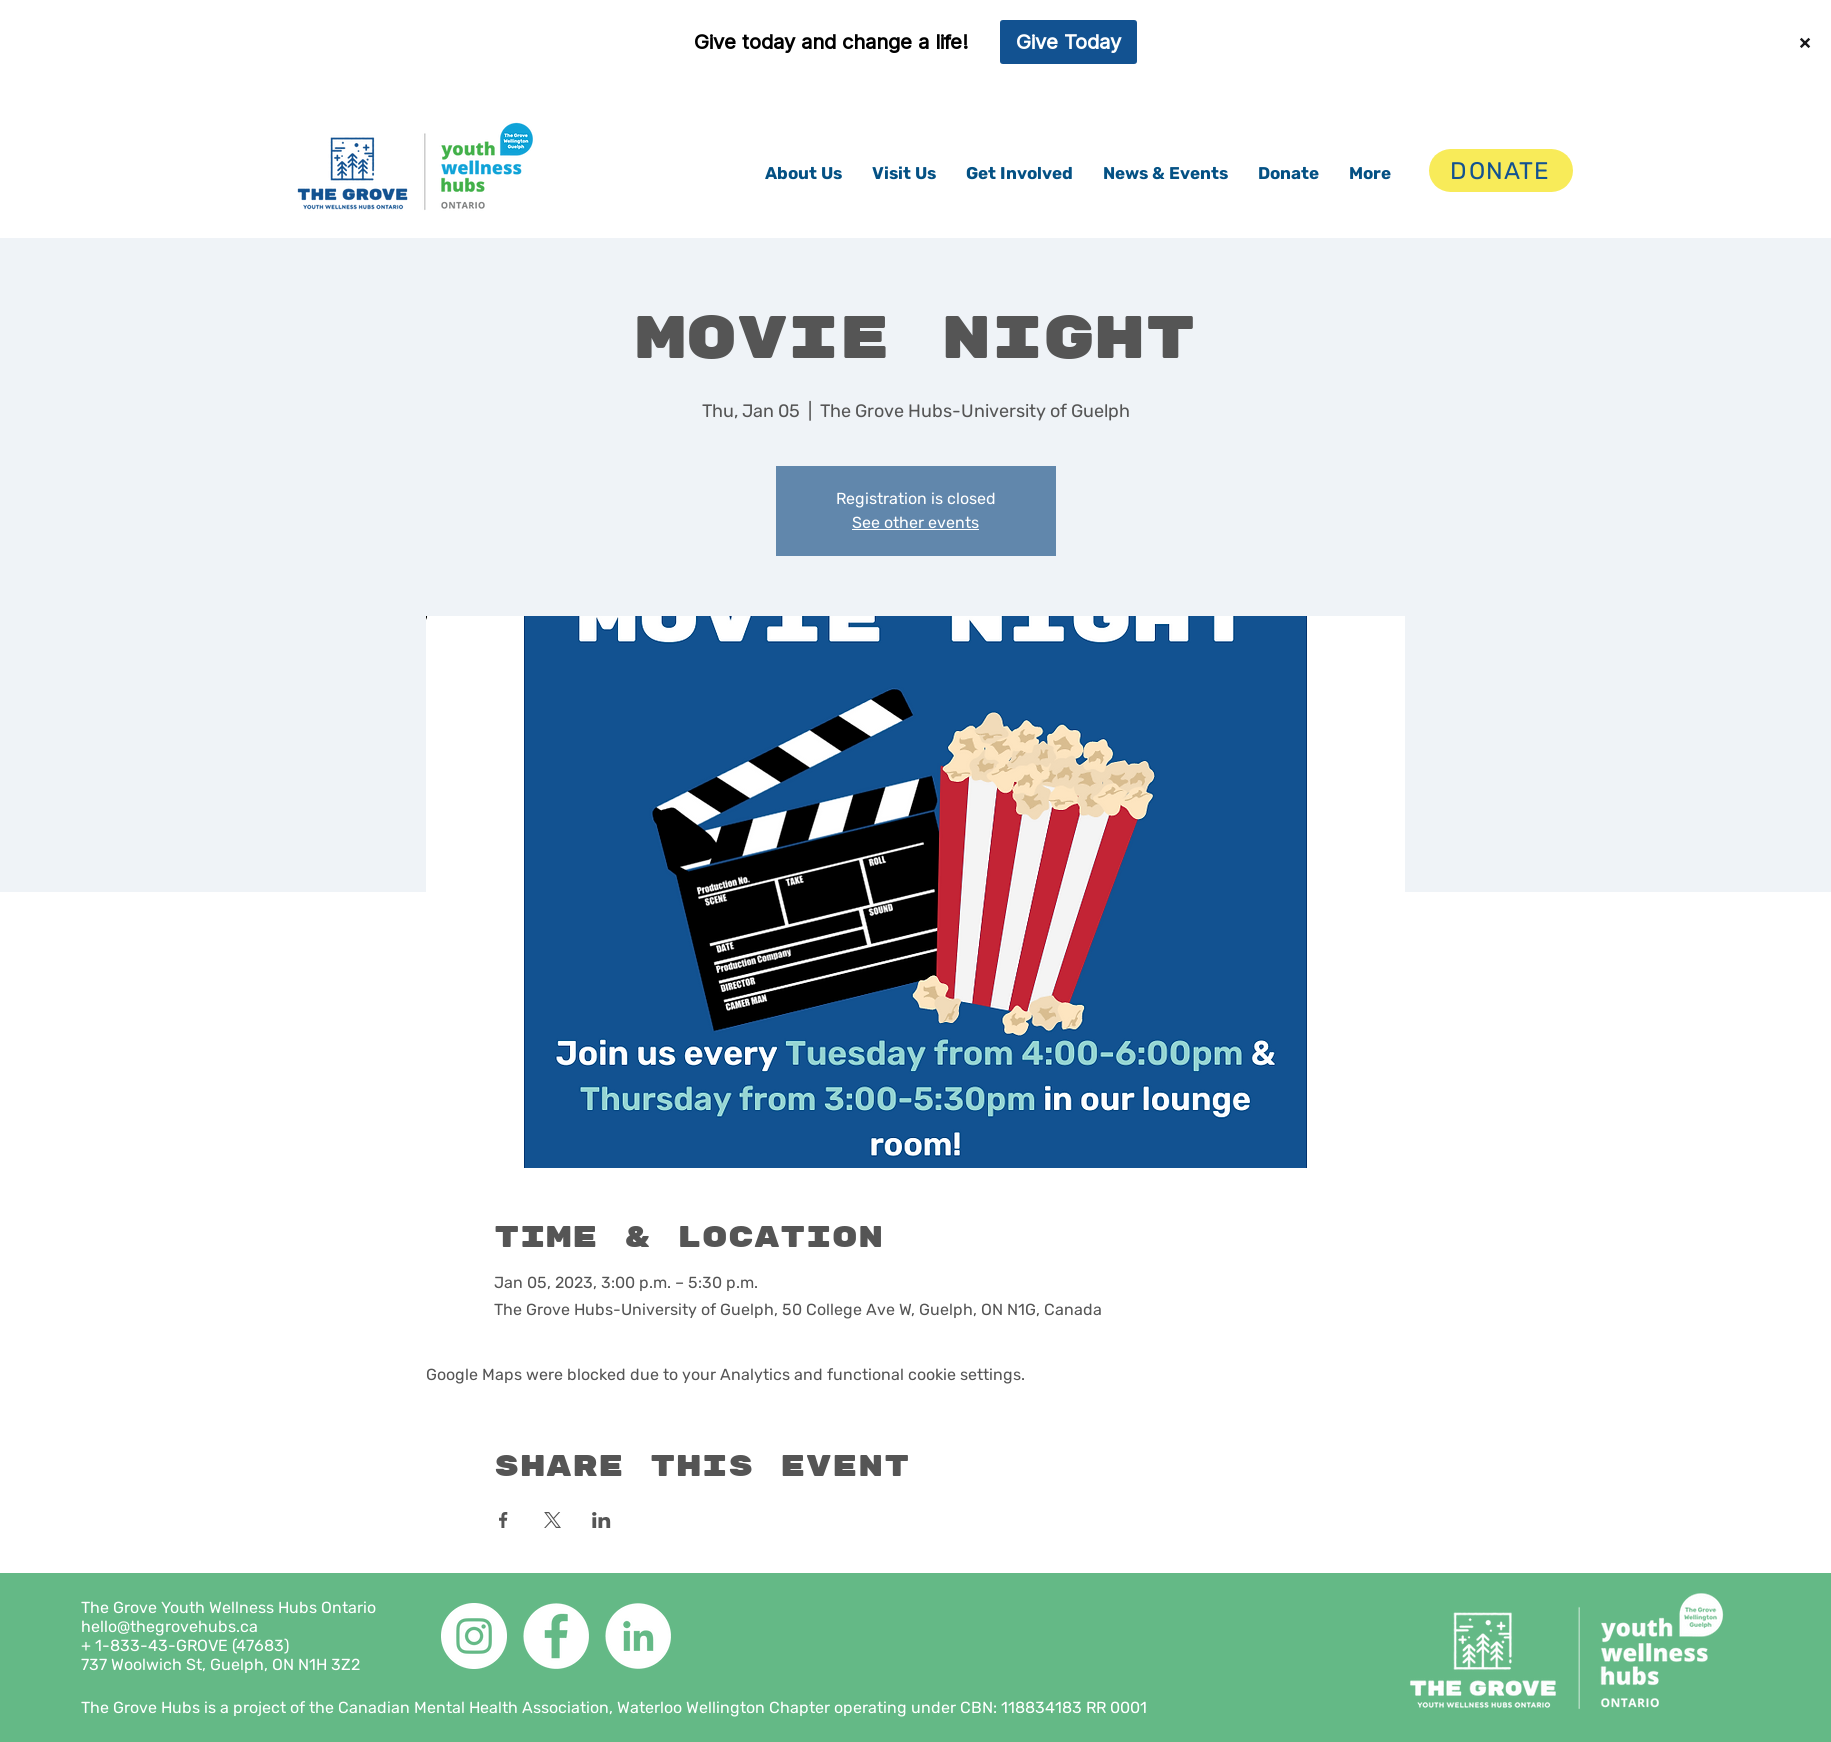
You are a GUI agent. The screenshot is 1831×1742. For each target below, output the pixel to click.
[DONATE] (1501, 170)
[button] (803, 173)
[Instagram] (474, 1636)
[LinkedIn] (638, 1636)
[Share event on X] (552, 1520)
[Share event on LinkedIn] (601, 1520)
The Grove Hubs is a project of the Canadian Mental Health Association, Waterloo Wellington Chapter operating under (520, 1707)
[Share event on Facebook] (503, 1520)
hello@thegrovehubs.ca (169, 1626)
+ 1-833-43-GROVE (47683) (185, 1645)
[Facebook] (556, 1636)
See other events (915, 522)
